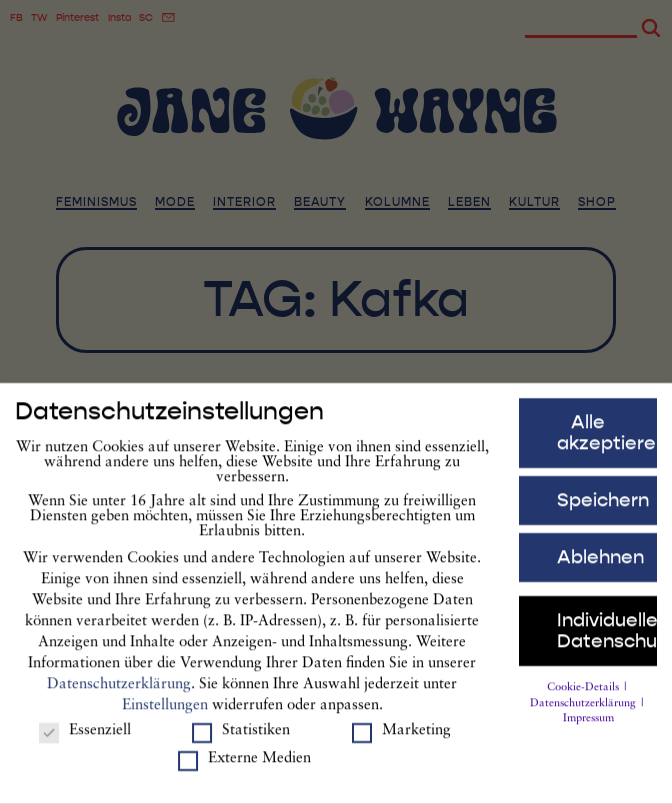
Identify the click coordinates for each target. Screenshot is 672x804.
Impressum (588, 729)
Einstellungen (165, 715)
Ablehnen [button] (600, 567)
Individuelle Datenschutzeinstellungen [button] (607, 640)
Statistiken (241, 741)
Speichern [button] (603, 510)
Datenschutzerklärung (119, 694)
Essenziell (85, 741)
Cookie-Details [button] (584, 697)
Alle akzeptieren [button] (607, 443)
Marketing (401, 741)
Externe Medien (244, 769)
